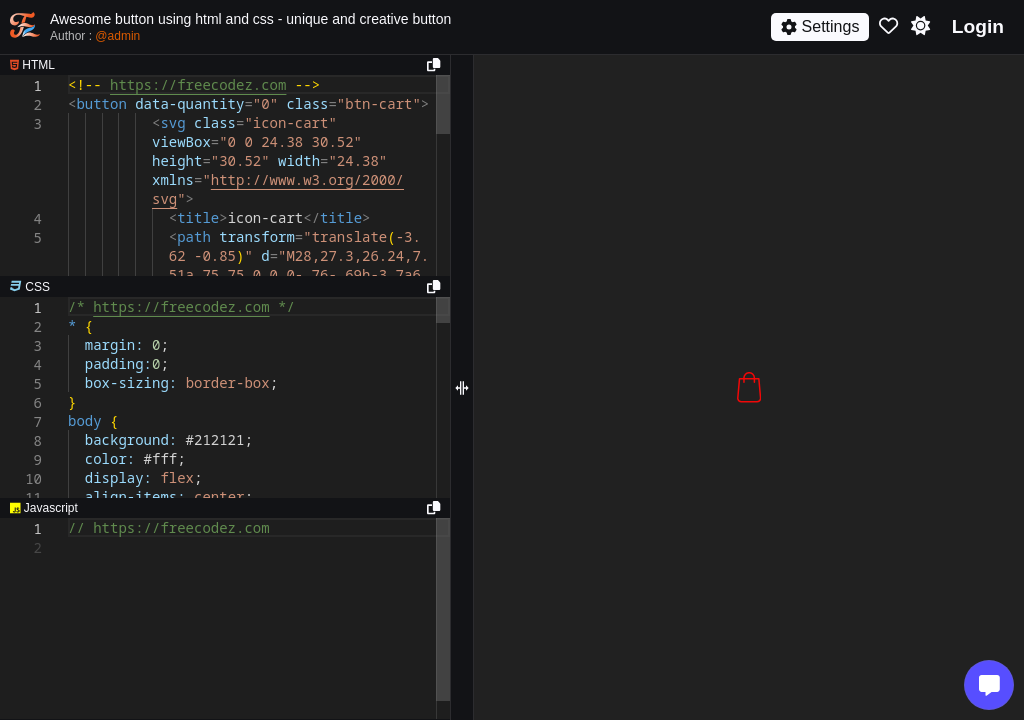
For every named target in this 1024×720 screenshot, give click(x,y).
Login (978, 26)
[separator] (225, 287)
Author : (95, 36)
